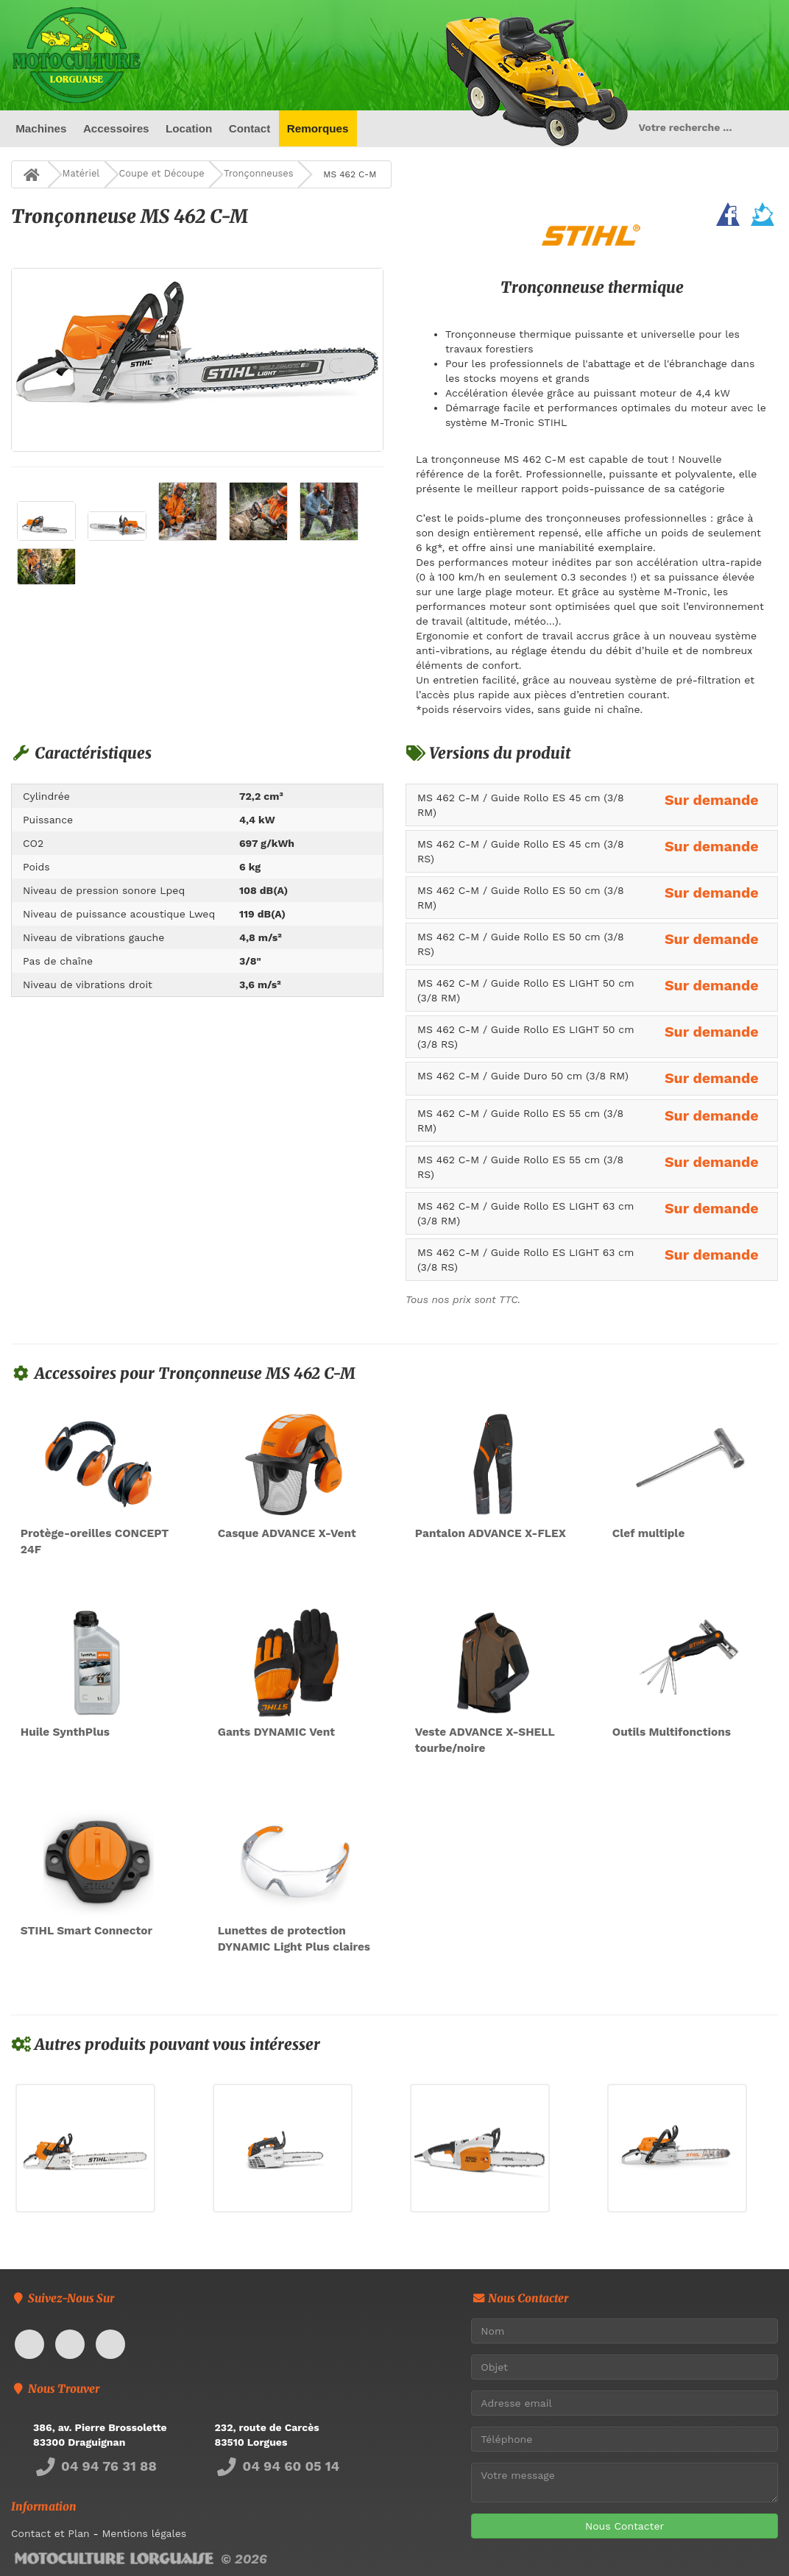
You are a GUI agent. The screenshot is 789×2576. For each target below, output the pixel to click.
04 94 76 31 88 (95, 2466)
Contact (249, 128)
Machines (41, 128)
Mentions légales (144, 2534)
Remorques (317, 128)
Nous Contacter (624, 2526)
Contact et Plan (50, 2534)
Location (189, 128)
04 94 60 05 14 (277, 2466)
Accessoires (115, 128)
